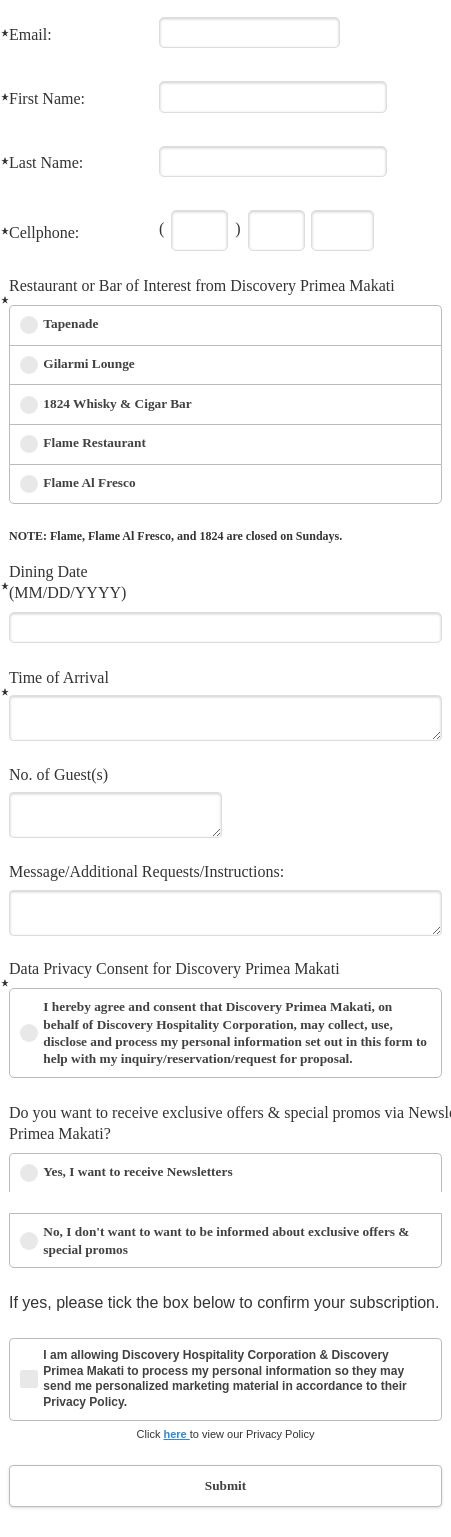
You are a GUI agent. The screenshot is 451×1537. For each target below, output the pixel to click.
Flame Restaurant (94, 442)
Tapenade (70, 323)
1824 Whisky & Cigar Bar (117, 403)
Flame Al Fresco (89, 482)
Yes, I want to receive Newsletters (137, 1171)
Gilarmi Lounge (88, 363)
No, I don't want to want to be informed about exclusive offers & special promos (226, 1240)
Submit (225, 1485)
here (176, 1434)
